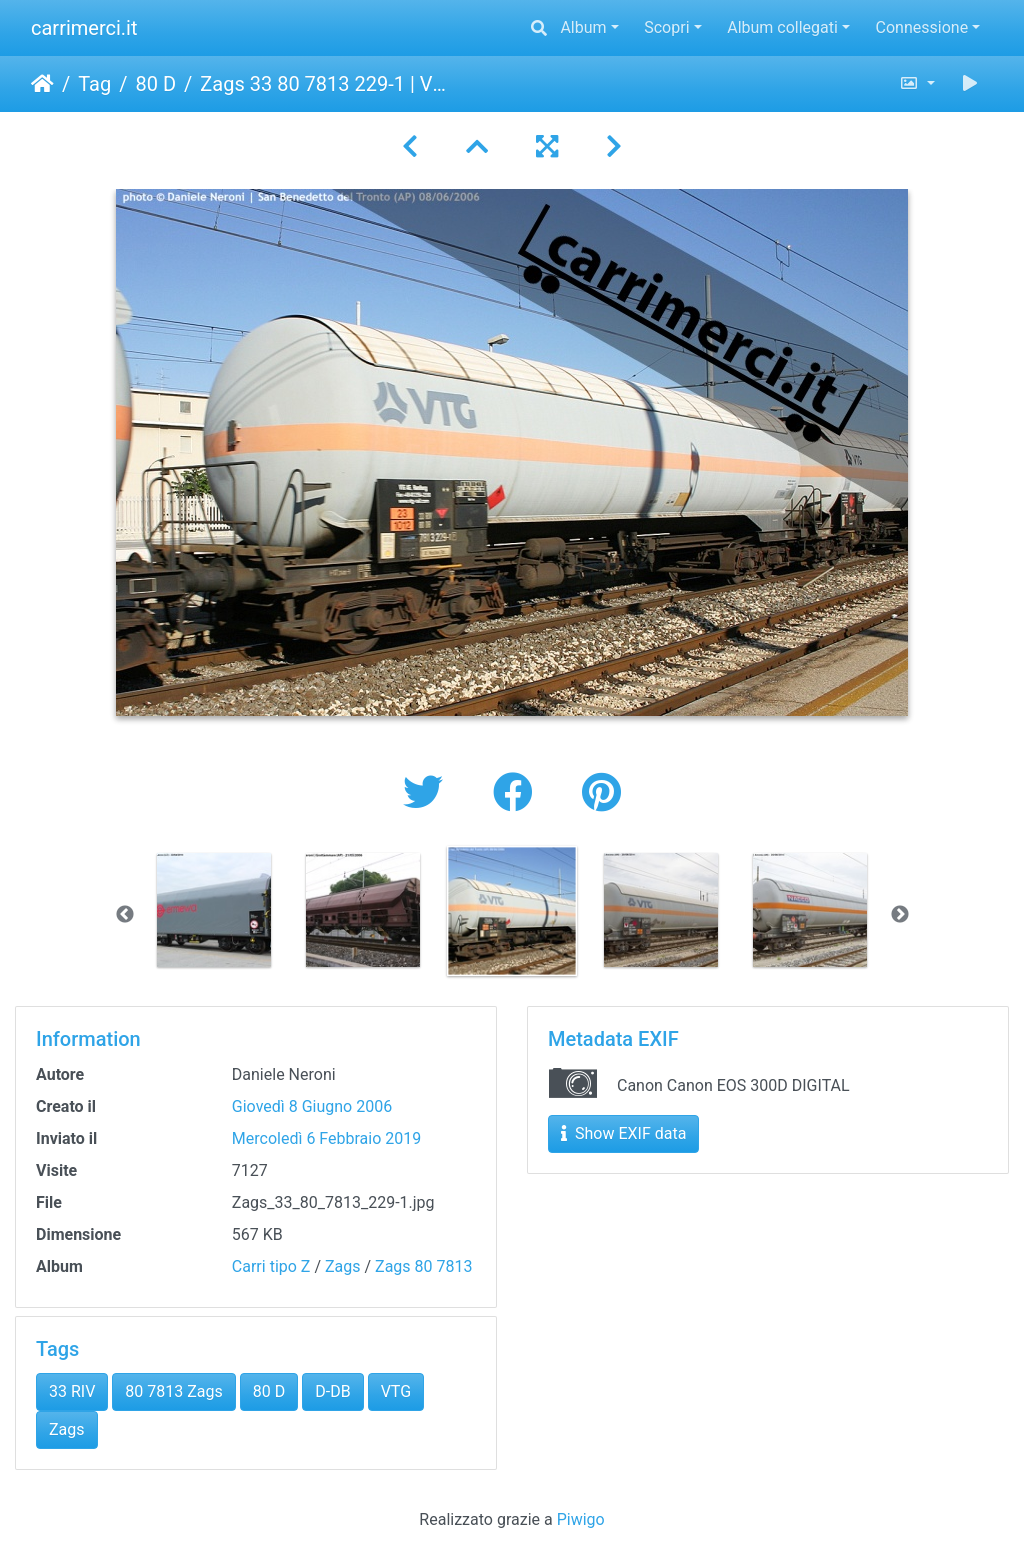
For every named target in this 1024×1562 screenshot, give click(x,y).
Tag (94, 84)
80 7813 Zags (173, 1391)
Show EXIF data (623, 1133)
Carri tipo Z (271, 1266)
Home (42, 84)
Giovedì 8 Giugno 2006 (312, 1106)
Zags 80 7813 (423, 1266)
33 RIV (72, 1391)
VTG (396, 1391)
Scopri (666, 27)
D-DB (332, 1391)
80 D (155, 84)
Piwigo (581, 1519)
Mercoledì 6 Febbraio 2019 (326, 1138)
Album (583, 27)
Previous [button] (125, 915)
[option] (214, 910)
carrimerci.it (84, 28)
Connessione (922, 27)
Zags (343, 1266)
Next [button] (900, 915)
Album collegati (782, 27)
